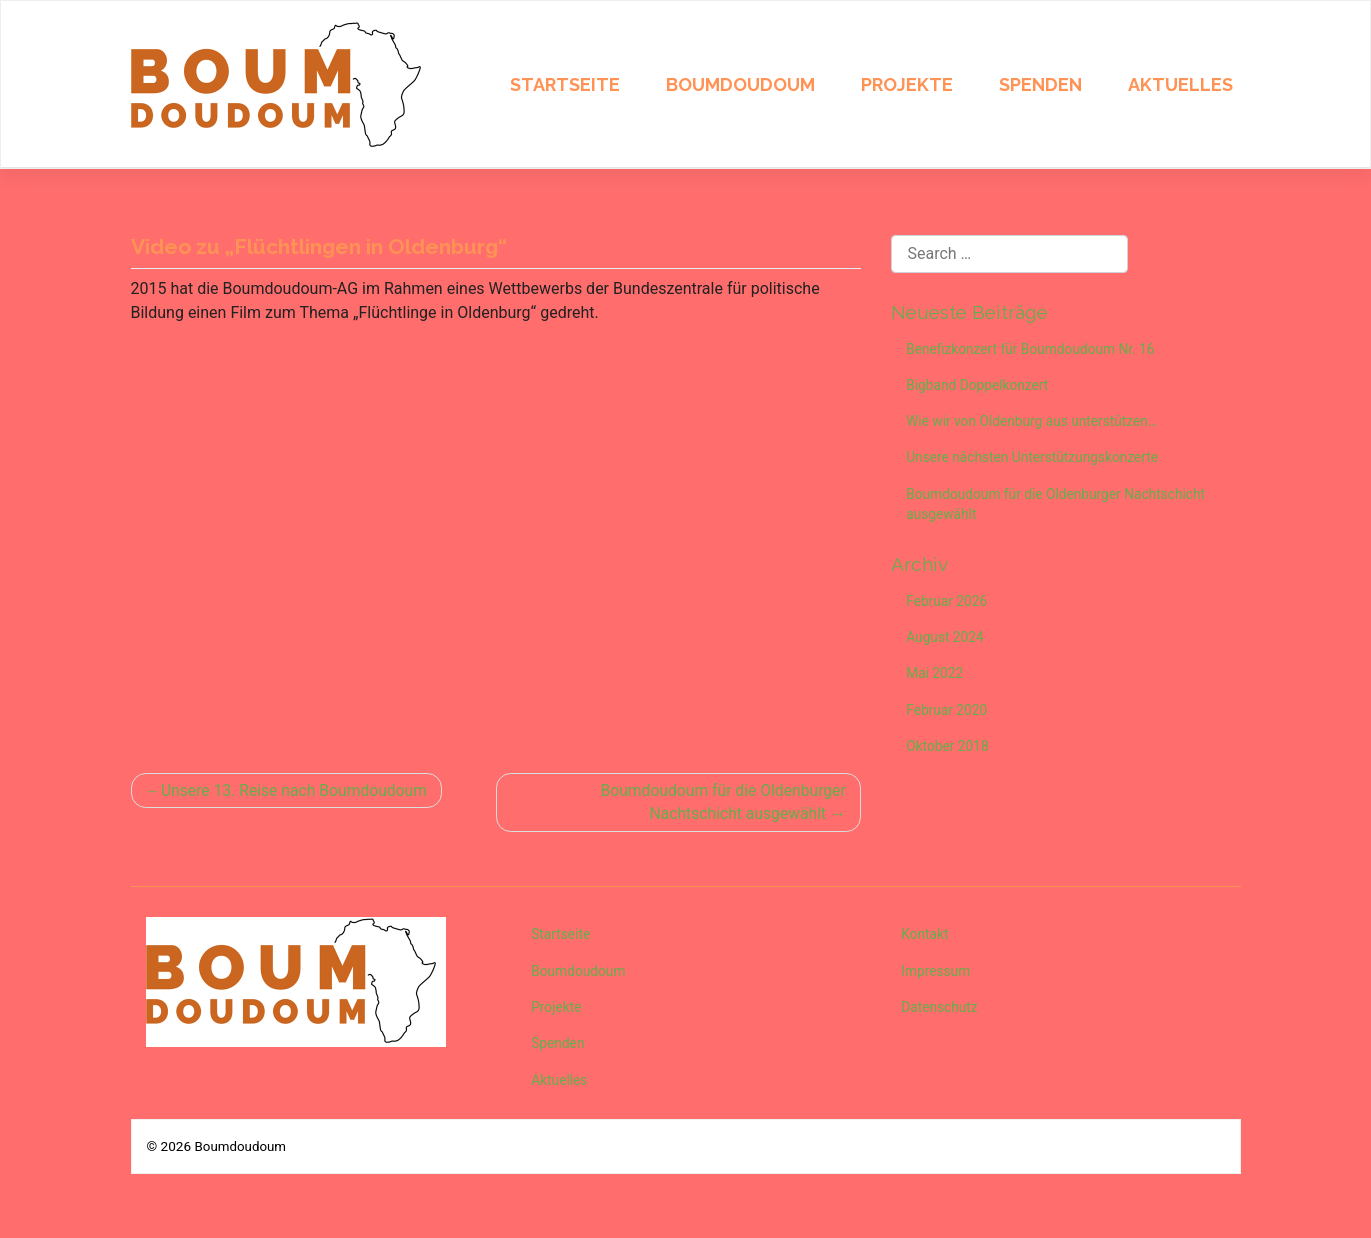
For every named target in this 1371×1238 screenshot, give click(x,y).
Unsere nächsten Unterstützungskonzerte (1035, 460)
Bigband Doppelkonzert (979, 386)
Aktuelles (1180, 84)
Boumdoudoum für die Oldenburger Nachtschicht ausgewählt (720, 802)
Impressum (937, 973)
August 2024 (946, 642)
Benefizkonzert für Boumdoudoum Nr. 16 (1033, 349)
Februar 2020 (948, 716)
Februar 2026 (948, 605)
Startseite (565, 84)
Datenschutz (941, 1010)
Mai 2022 (936, 679)
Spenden (1040, 84)
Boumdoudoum (740, 84)
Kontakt (926, 936)
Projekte (907, 84)
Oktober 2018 (949, 753)
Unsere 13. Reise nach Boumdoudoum (297, 790)
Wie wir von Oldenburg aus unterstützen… (1035, 423)
